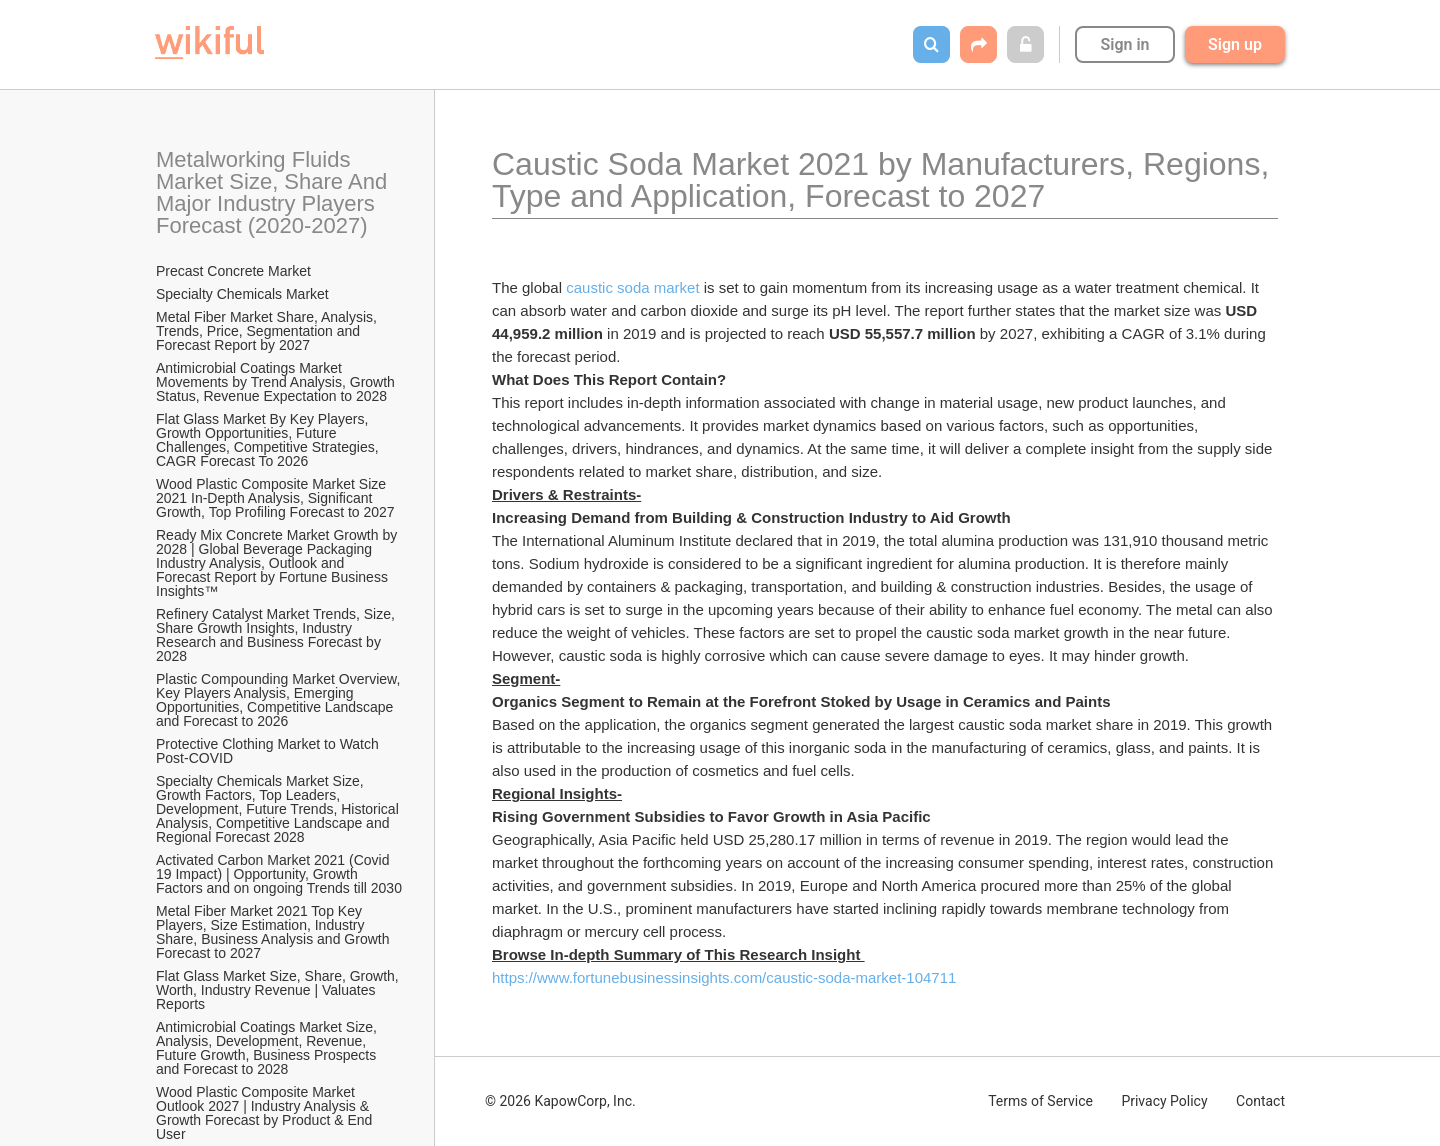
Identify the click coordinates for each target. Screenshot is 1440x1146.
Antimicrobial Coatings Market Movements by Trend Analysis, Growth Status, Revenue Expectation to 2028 (277, 382)
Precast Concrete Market (233, 271)
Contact (1260, 1101)
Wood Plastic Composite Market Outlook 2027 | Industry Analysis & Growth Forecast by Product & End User (266, 1113)
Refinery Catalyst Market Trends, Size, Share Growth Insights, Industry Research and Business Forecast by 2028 (277, 635)
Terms (1040, 1101)
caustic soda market (632, 287)
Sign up (1235, 44)
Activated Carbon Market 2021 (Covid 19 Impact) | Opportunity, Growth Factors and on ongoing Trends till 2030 (279, 874)
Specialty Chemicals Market (242, 294)
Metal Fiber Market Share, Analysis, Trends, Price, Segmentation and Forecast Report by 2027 (268, 331)
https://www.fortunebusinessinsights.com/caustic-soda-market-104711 (724, 977)
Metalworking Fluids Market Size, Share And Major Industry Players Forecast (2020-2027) (274, 192)
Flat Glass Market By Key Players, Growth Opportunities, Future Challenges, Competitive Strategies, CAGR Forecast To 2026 (269, 440)
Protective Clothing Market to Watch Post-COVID (269, 751)
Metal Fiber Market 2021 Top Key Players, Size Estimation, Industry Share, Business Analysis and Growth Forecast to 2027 (274, 932)
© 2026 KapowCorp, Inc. (560, 1101)
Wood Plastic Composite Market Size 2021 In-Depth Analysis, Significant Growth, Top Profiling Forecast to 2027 (275, 498)
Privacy (1164, 1101)
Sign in (1124, 44)
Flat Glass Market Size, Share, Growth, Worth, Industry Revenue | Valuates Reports (279, 990)
